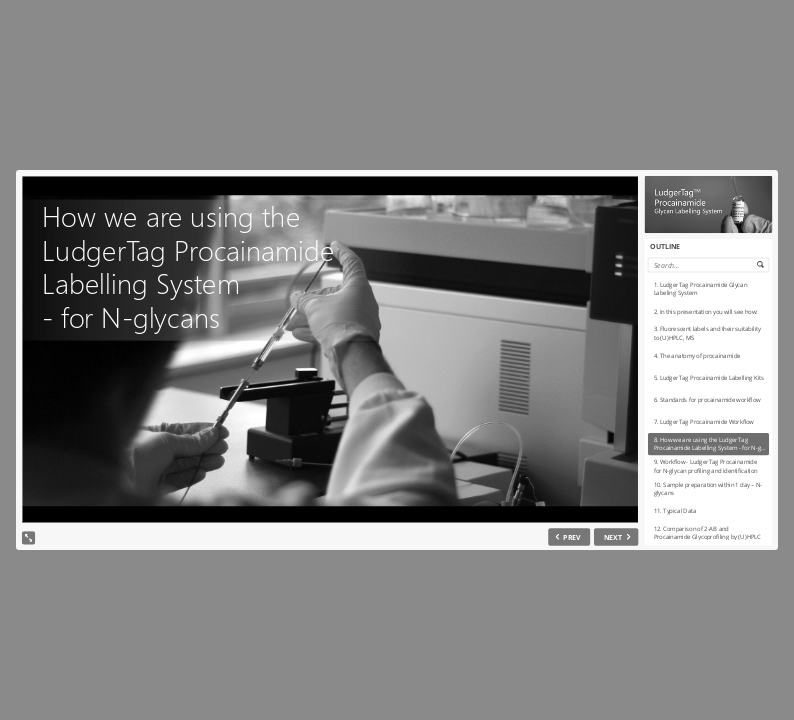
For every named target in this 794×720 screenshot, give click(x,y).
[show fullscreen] (28, 537)
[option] (708, 288)
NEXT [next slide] (613, 537)
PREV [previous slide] (572, 537)
